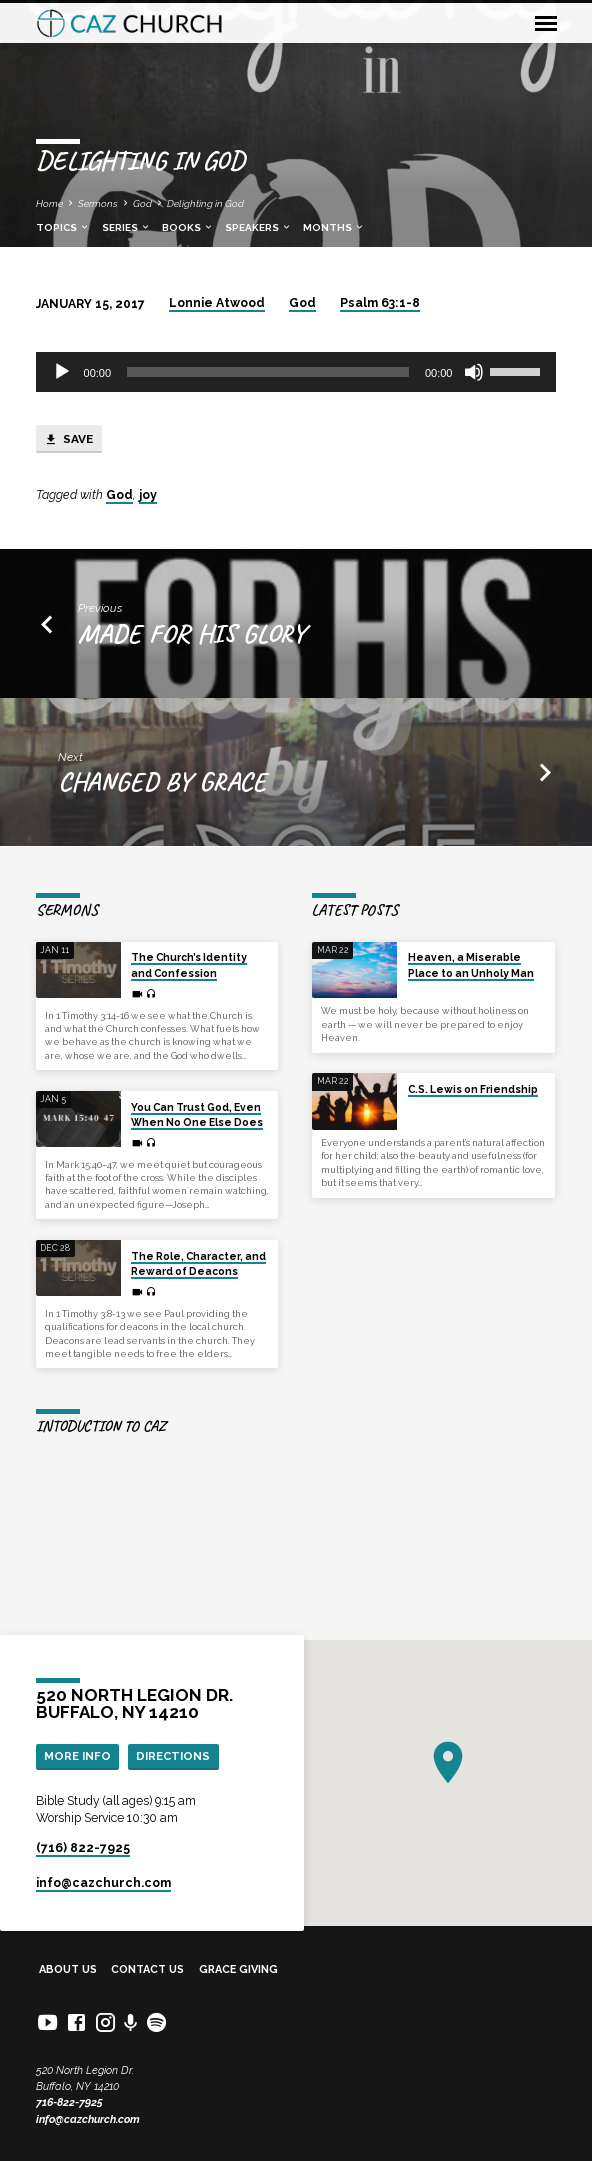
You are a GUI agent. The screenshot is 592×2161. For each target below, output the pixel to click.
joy (148, 495)
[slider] (268, 372)
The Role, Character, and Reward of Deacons (198, 1263)
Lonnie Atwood (217, 303)
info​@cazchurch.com (103, 1883)
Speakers (258, 227)
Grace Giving (238, 1969)
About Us (68, 1969)
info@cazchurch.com (88, 2119)
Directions (173, 1756)
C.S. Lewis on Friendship (473, 1089)
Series (126, 227)
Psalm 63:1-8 (380, 303)
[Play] (62, 372)
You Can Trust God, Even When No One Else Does (197, 1114)
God (142, 203)
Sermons (98, 203)
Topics (63, 227)
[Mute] (474, 372)
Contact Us (147, 1969)
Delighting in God (205, 203)
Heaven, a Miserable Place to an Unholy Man (471, 964)
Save (68, 440)
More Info (77, 1756)
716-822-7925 (69, 2102)
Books (188, 227)
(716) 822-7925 (83, 1848)
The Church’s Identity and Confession (189, 964)
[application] (296, 372)
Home (49, 203)
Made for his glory (192, 633)
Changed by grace (162, 781)
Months (334, 227)
